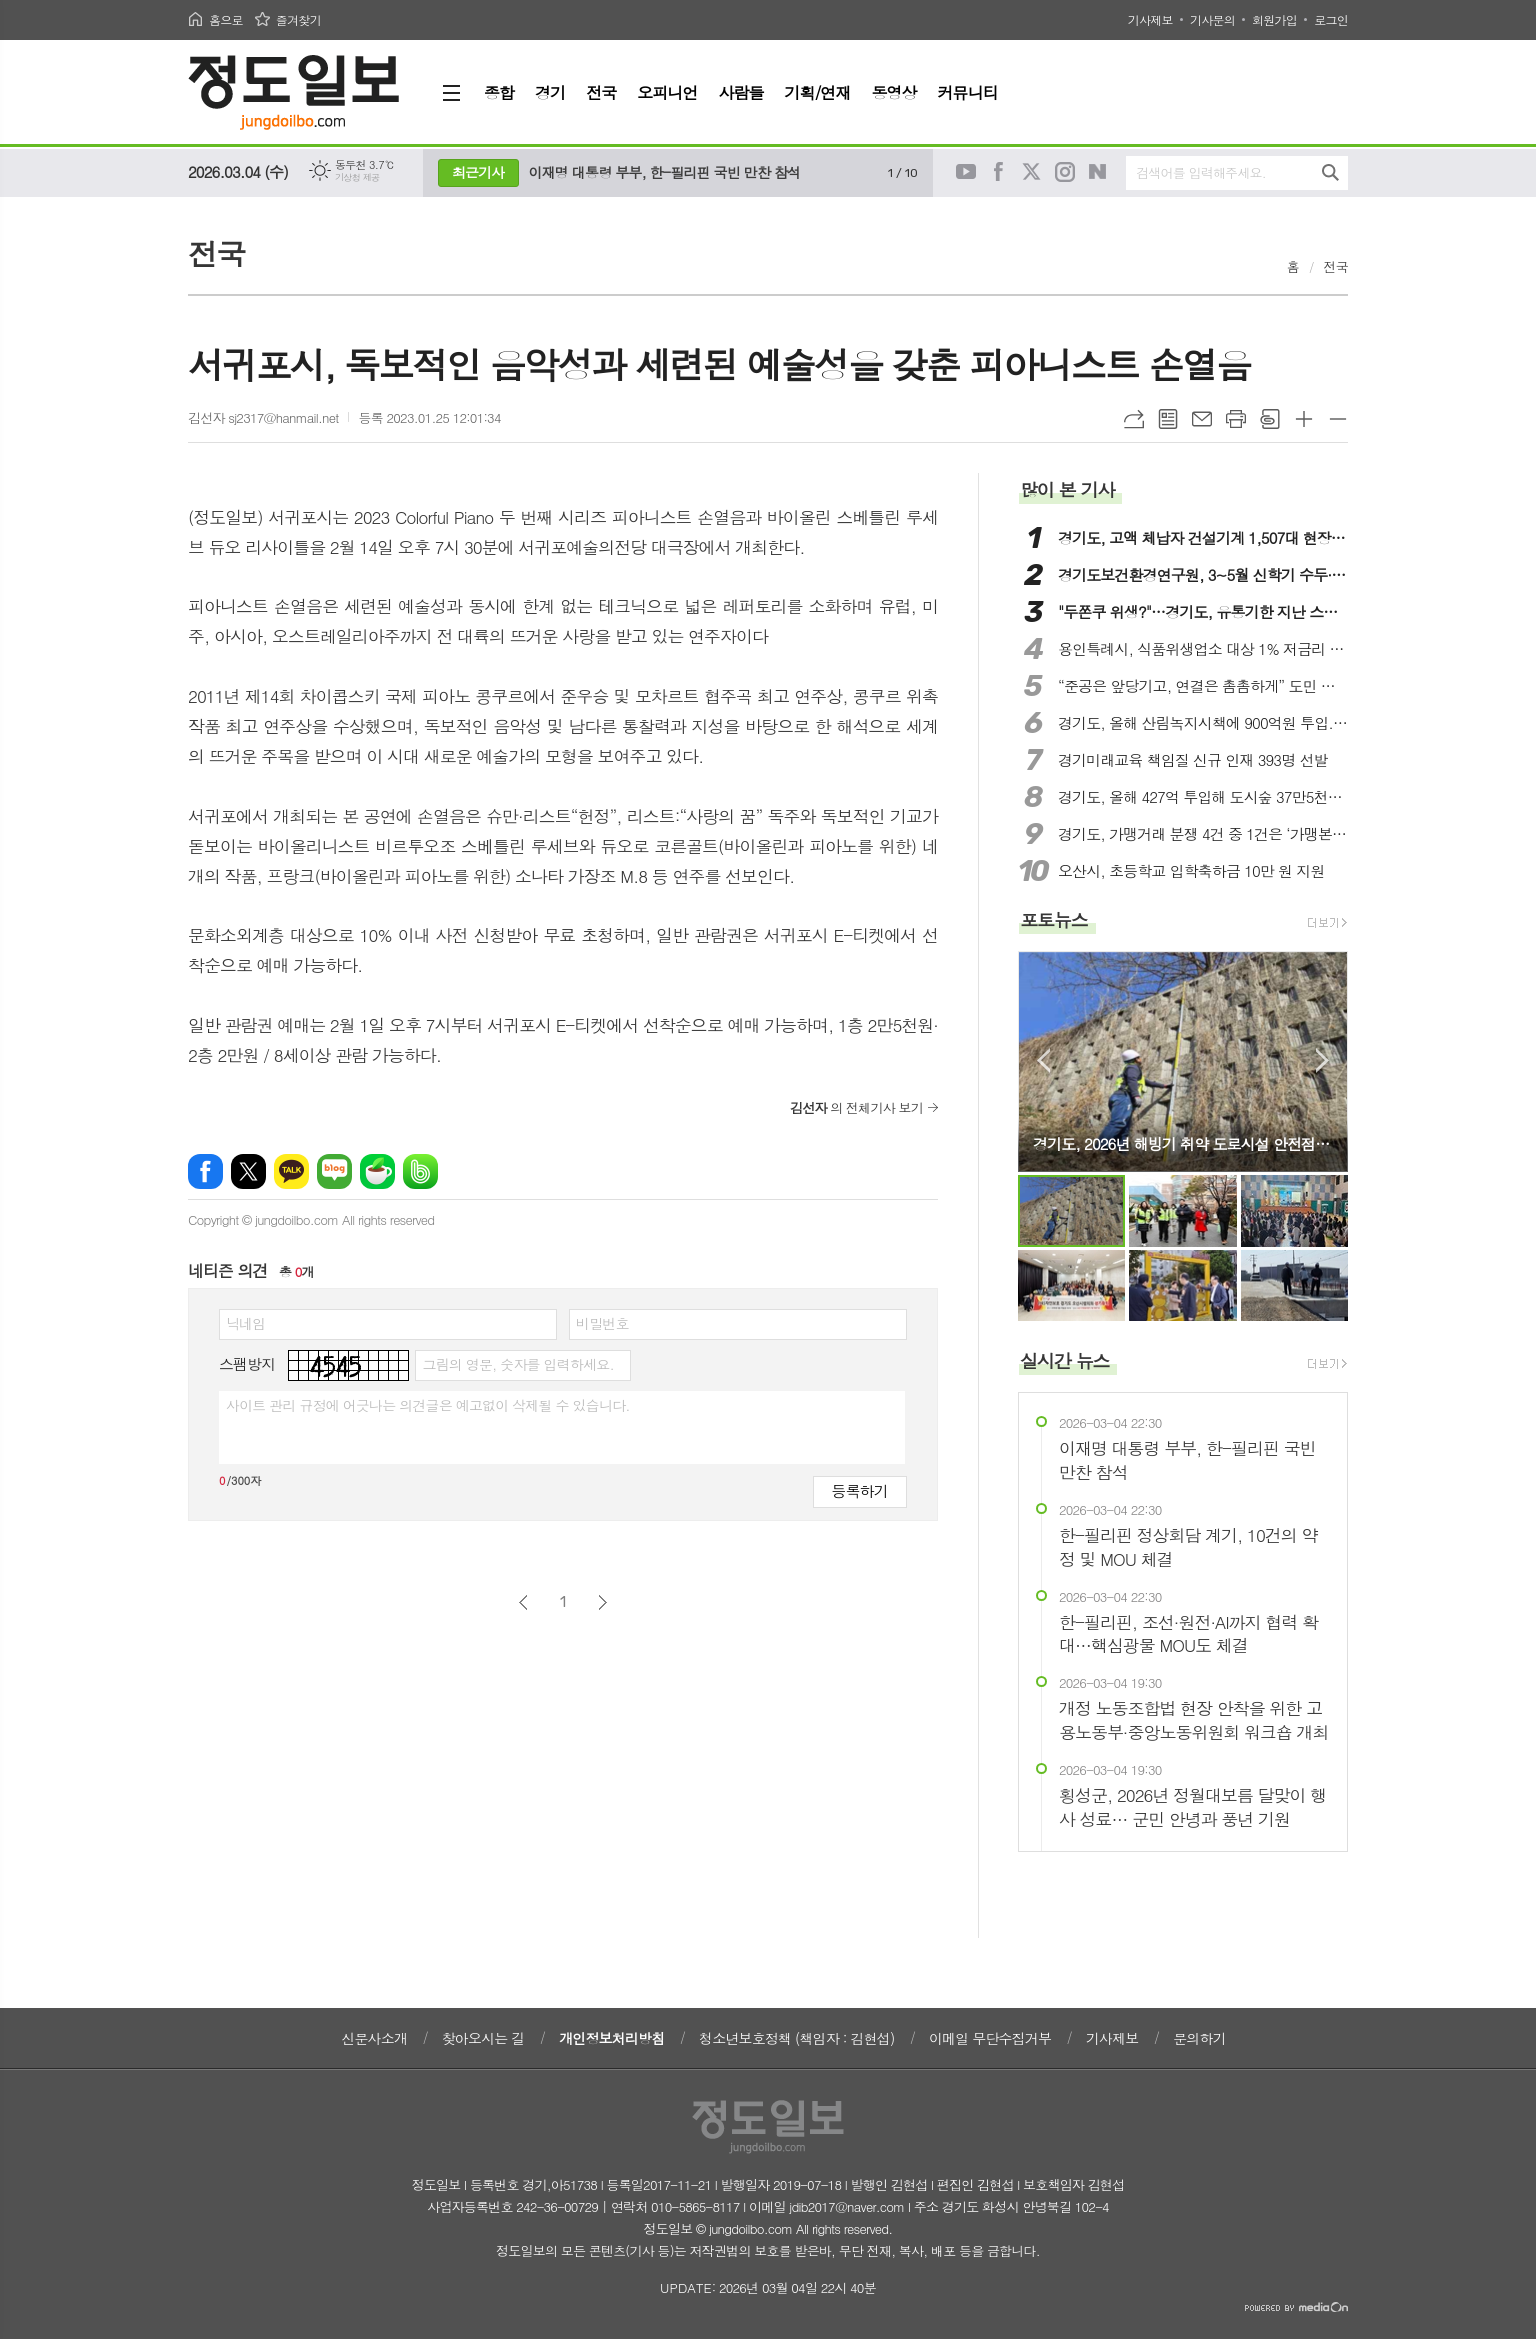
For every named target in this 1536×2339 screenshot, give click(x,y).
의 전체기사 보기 (856, 1107)
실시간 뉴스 (1065, 1360)
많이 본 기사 (1067, 489)
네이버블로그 (1098, 172)
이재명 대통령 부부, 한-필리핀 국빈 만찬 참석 (665, 172)
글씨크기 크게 (1304, 419)
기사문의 (1212, 19)
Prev (1043, 1060)
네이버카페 (377, 1171)
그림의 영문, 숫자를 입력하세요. (517, 1364)
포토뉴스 (1054, 919)
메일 (1202, 419)
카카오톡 (291, 1171)
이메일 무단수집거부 (990, 2038)
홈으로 (226, 19)
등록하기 (860, 1490)
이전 (523, 1602)
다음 (602, 1602)
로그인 (1331, 19)
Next (1322, 1060)
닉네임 (245, 1323)
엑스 (248, 1171)
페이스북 (999, 172)
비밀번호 (602, 1323)
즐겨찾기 (298, 19)
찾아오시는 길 (483, 2038)
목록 (1168, 419)
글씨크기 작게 (1338, 419)
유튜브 (966, 172)
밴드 (420, 1171)
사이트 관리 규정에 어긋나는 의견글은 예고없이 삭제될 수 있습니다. (428, 1405)
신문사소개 (374, 2038)
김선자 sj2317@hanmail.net (263, 417)
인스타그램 (1065, 172)
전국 (1336, 266)
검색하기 (1330, 172)
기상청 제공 (357, 177)
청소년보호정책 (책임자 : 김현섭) (796, 2038)
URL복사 (1134, 419)
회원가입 (1274, 19)
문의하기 (1199, 2038)
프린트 (1236, 419)
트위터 (1032, 172)
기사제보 (1150, 19)
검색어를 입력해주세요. (1201, 172)
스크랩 (1270, 419)
